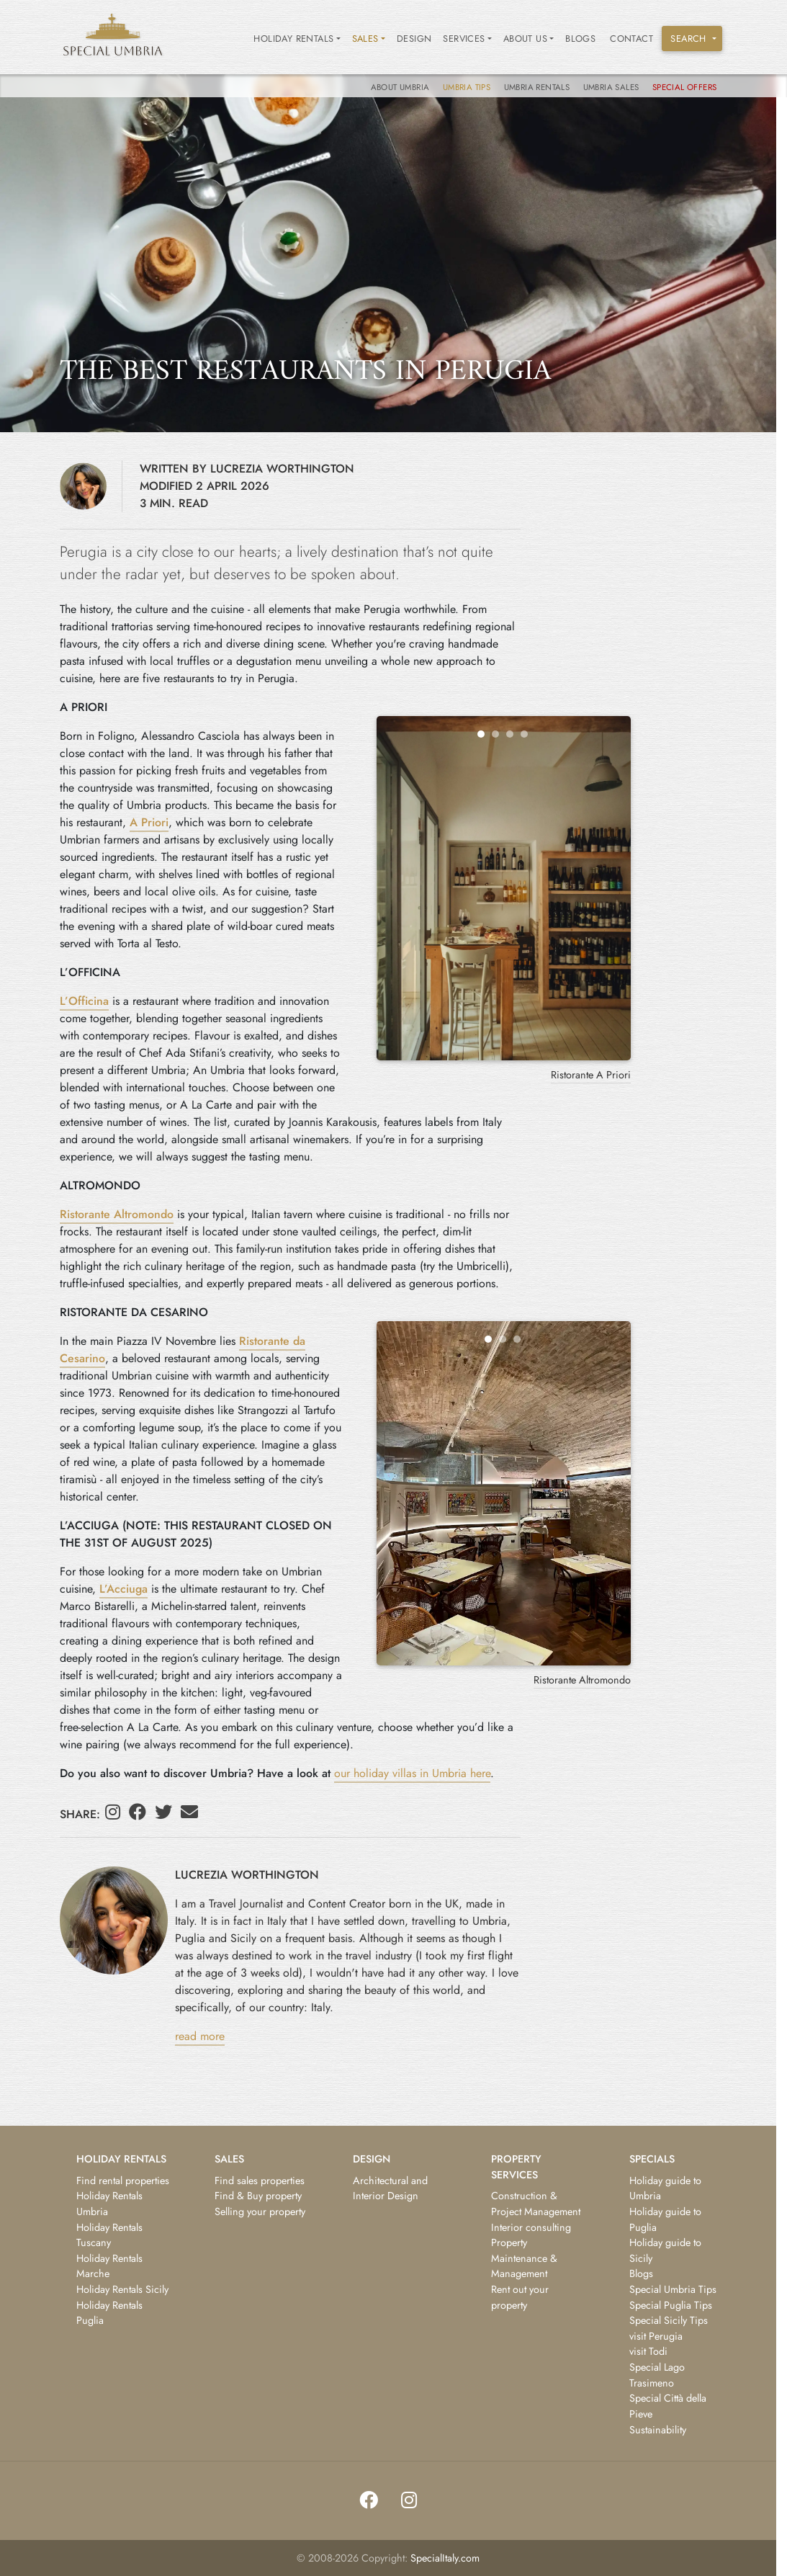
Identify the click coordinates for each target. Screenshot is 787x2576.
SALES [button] (365, 38)
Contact (631, 38)
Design (414, 38)
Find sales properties (260, 2180)
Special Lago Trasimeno (657, 2375)
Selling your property (260, 2211)
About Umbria (401, 87)
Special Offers (684, 87)
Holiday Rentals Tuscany (109, 2235)
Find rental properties (122, 2180)
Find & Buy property (258, 2195)
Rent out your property (520, 2297)
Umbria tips (468, 87)
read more (200, 2036)
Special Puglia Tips (670, 2305)
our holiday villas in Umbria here (412, 1773)
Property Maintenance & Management (524, 2258)
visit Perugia (656, 2336)
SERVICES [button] (464, 38)
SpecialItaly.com (445, 2558)
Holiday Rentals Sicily (122, 2289)
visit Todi (648, 2351)
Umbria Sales (612, 87)
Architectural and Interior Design (390, 2188)
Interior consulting (531, 2227)
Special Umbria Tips (672, 2289)
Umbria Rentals (538, 87)
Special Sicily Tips (668, 2320)
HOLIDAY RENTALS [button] (293, 38)
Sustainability (657, 2430)
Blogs (580, 38)
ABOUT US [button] (525, 38)
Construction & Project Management (535, 2203)
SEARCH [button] (688, 38)
